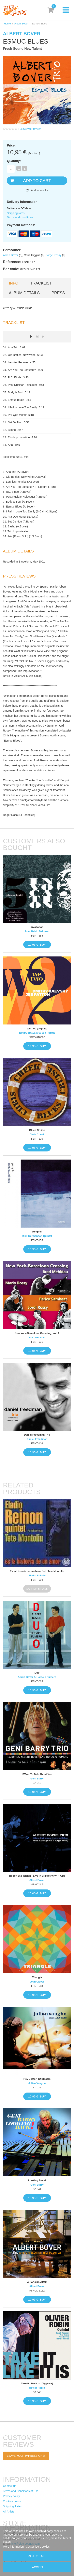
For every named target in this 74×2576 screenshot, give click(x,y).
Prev (37, 337)
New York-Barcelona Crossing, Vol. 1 (37, 1333)
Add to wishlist (39, 190)
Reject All (37, 2556)
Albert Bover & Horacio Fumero (37, 1677)
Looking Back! (37, 2180)
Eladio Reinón (37, 1575)
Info (13, 283)
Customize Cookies (38, 2546)
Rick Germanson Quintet (37, 1235)
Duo (37, 1672)
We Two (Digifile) (37, 1028)
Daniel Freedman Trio (37, 1434)
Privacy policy (11, 2496)
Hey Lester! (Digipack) (37, 2078)
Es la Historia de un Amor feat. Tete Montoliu (37, 1571)
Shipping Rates (12, 2506)
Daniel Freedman (37, 1439)
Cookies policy (12, 2501)
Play (31, 337)
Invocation (37, 927)
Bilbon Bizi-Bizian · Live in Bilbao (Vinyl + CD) (37, 1875)
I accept (37, 2567)
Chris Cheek (37, 1134)
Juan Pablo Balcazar (36, 931)
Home (7, 23)
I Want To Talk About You (37, 1774)
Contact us (9, 2485)
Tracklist (41, 283)
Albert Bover (21, 23)
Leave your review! (30, 128)
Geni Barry (36, 1778)
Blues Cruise (37, 1130)
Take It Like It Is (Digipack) (37, 2383)
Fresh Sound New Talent (22, 48)
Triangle (37, 1977)
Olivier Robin (37, 2387)
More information (13, 2546)
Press (58, 293)
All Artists (8, 2511)
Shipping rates (16, 213)
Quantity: (14, 161)
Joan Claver (37, 1981)
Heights (37, 1231)
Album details (24, 293)
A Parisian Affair (37, 2281)
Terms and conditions (20, 217)
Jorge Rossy (53, 255)
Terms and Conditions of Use (20, 2491)
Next (43, 337)
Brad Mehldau (37, 1337)
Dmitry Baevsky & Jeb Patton (37, 1032)
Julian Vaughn (37, 2083)
